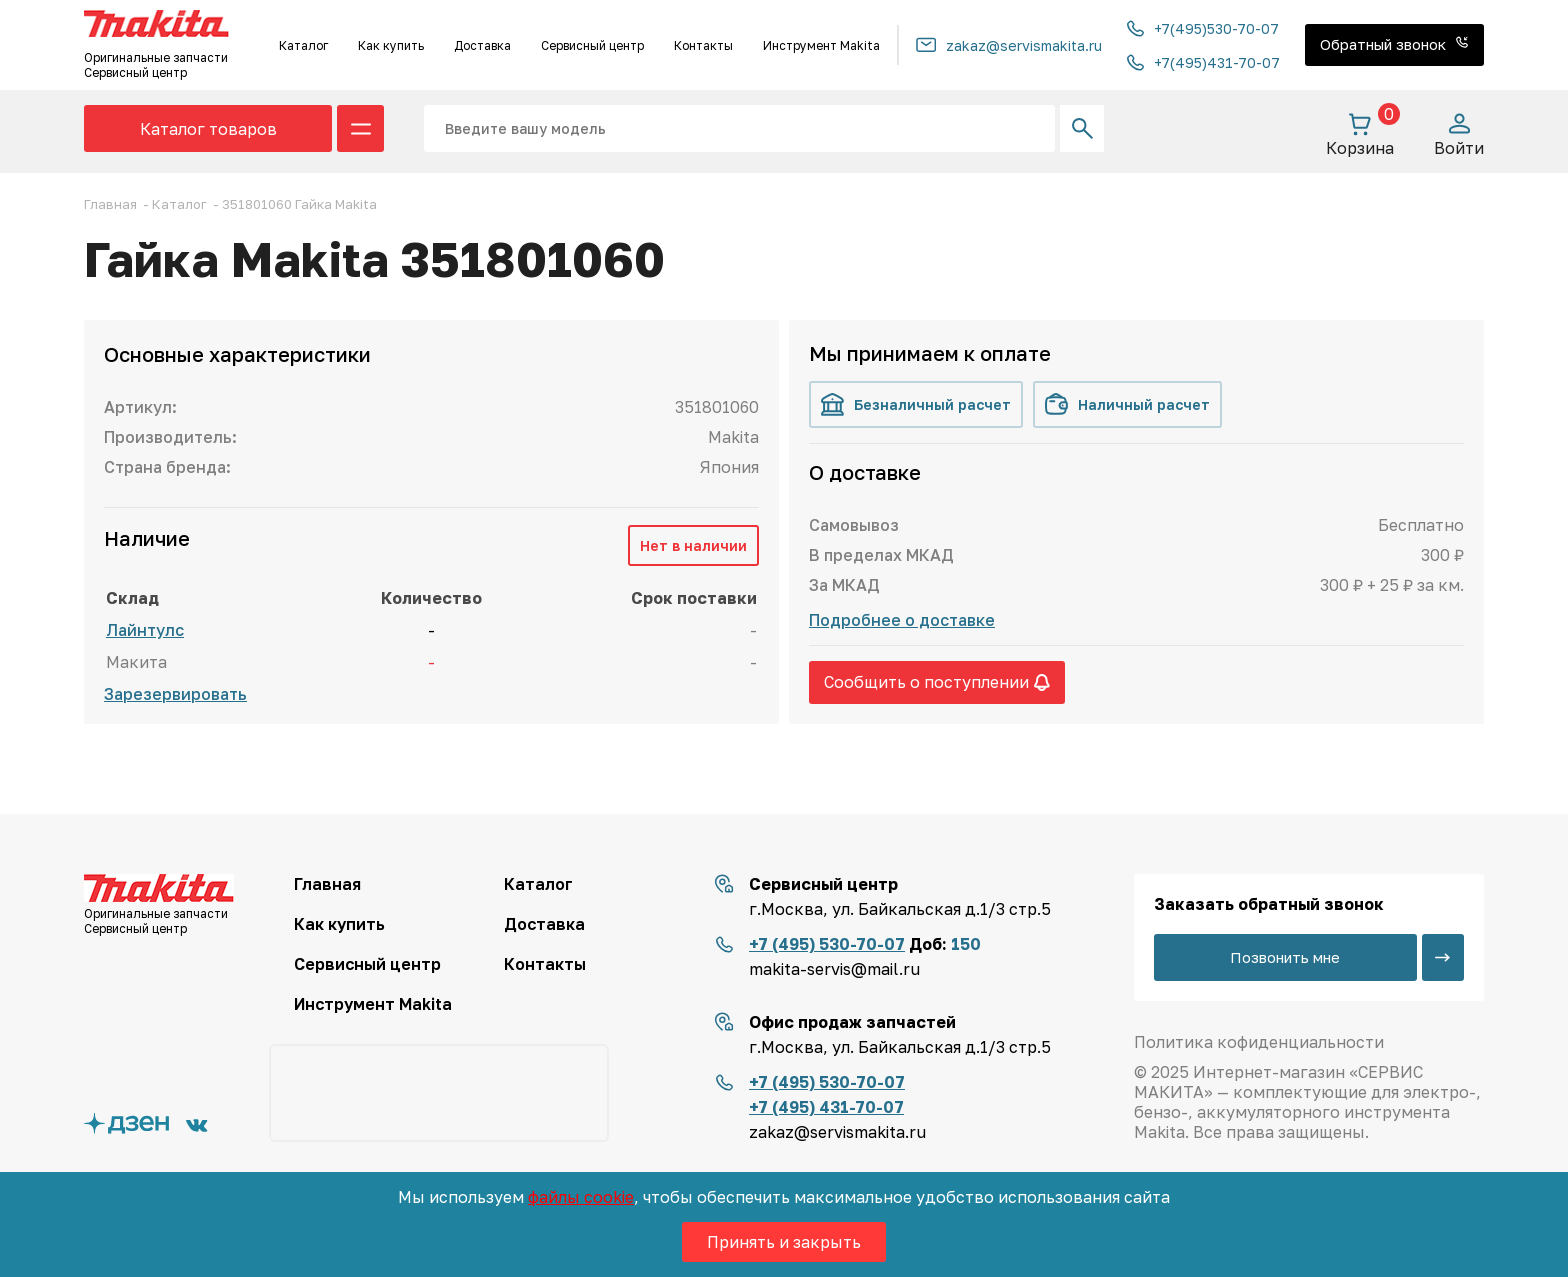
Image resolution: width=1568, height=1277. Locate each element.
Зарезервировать (175, 694)
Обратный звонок (1394, 44)
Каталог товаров (208, 129)
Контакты (703, 45)
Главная (327, 884)
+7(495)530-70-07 (1203, 28)
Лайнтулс (145, 630)
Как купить (391, 45)
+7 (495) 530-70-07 (827, 944)
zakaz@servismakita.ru (1009, 45)
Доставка (482, 45)
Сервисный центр (592, 45)
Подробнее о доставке (902, 620)
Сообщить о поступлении (937, 682)
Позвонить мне (1285, 957)
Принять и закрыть (784, 1242)
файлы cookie (581, 1197)
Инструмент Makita (821, 45)
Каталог (303, 45)
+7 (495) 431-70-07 (826, 1107)
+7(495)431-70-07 (1203, 62)
